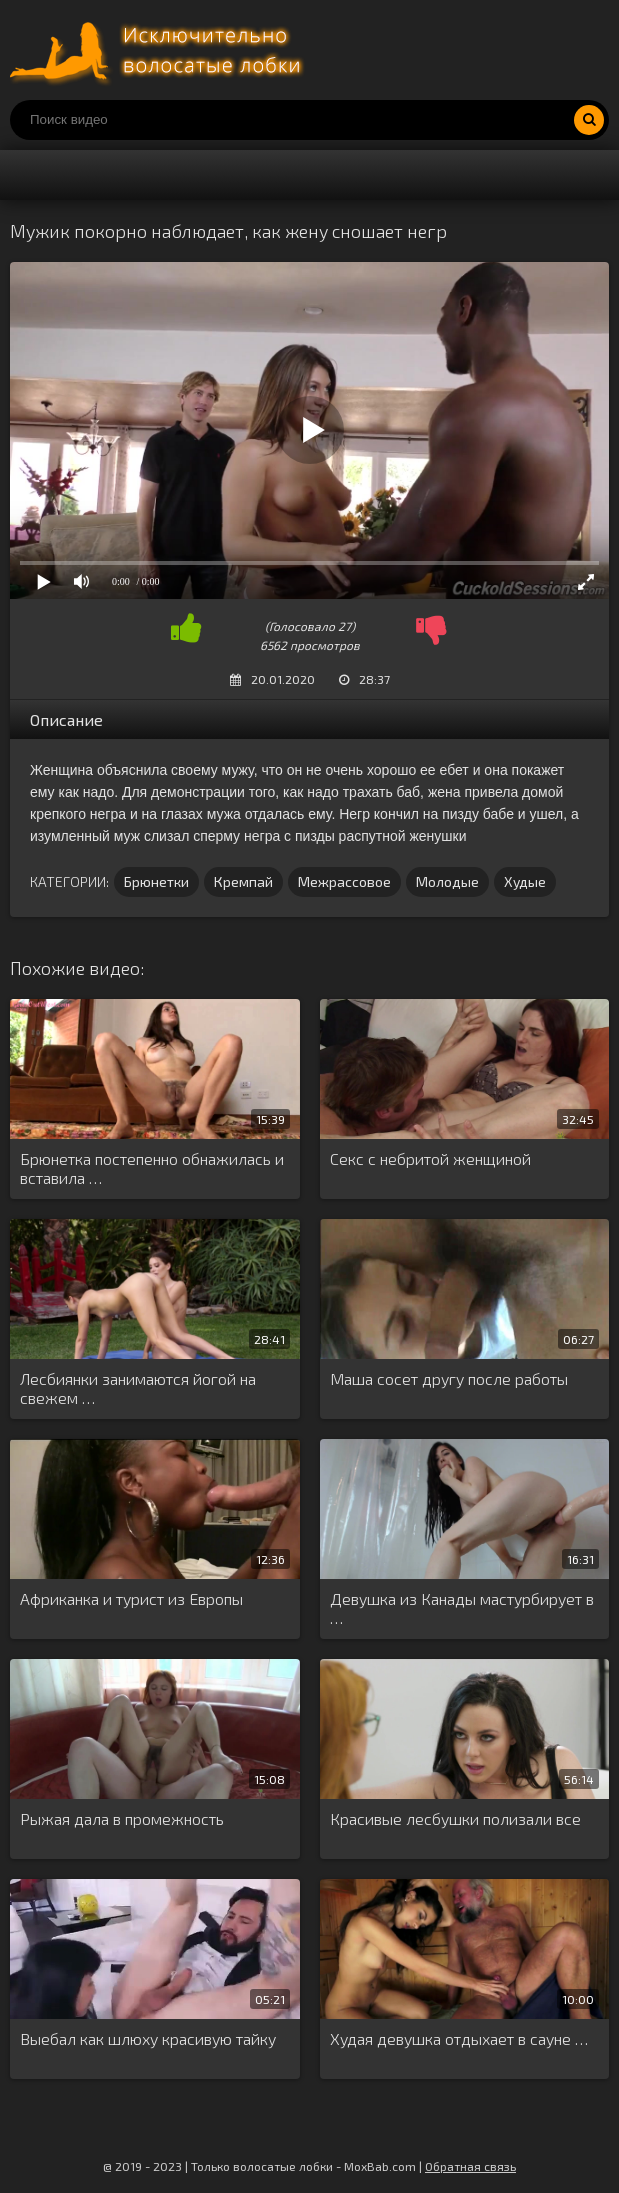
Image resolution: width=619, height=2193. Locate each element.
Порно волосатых (160, 50)
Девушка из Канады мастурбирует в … (462, 1608)
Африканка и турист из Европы (131, 1598)
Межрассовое (344, 881)
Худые (525, 881)
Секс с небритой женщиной (430, 1158)
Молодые (447, 881)
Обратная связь (470, 2166)
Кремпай (243, 881)
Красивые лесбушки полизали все (455, 1818)
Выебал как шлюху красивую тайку (148, 2038)
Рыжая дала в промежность (122, 1818)
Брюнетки (156, 881)
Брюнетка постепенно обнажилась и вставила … (152, 1168)
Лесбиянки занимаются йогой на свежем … (138, 1388)
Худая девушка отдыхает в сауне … (459, 2038)
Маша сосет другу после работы (449, 1378)
